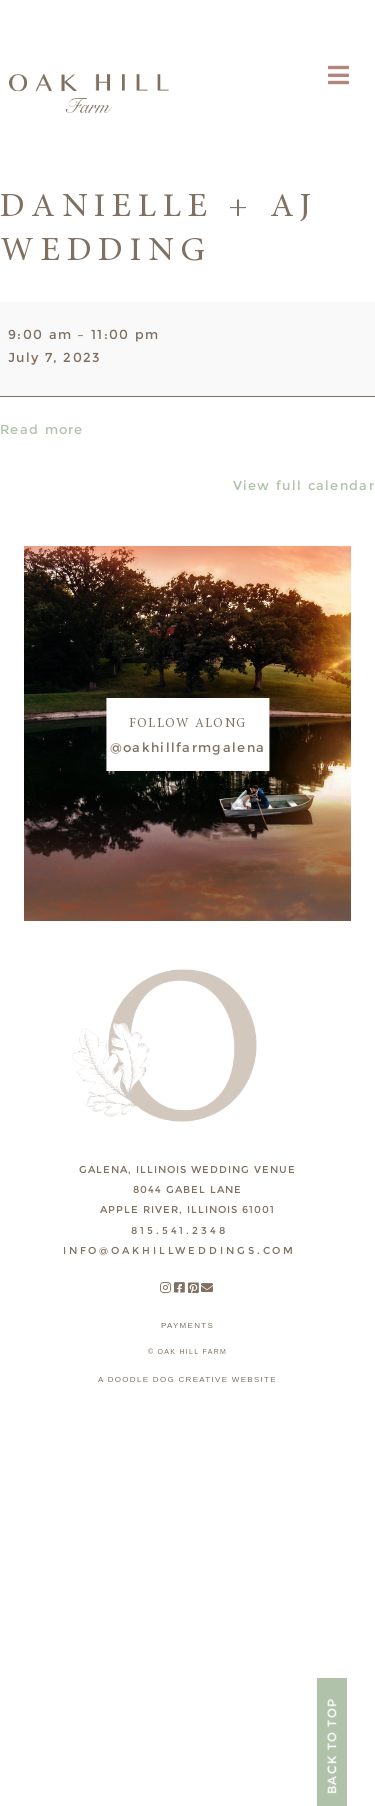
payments (187, 1325)
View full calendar (304, 485)
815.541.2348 (179, 1230)
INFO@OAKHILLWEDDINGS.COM (179, 1250)
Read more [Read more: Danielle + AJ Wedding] (42, 429)
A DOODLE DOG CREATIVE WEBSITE (187, 1379)
